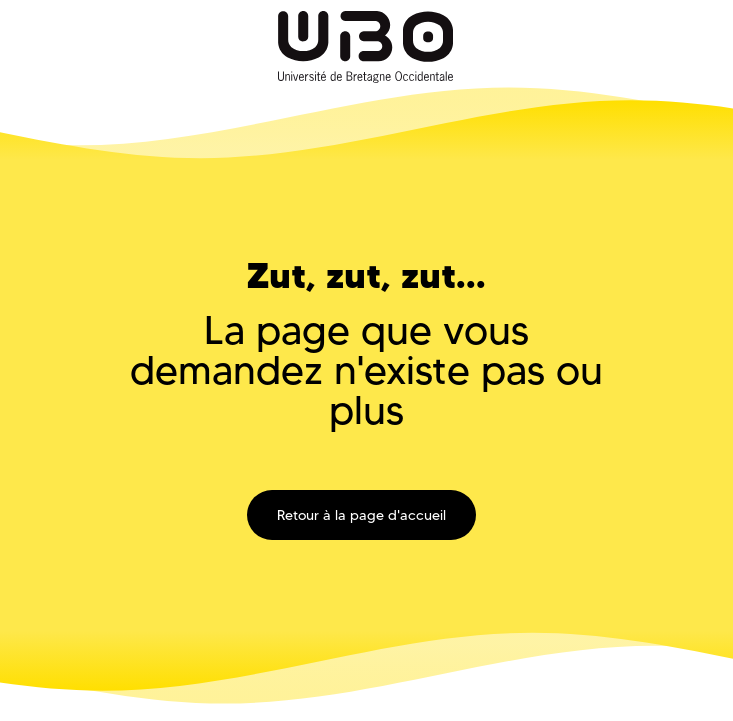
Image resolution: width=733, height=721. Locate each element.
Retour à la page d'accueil (361, 515)
